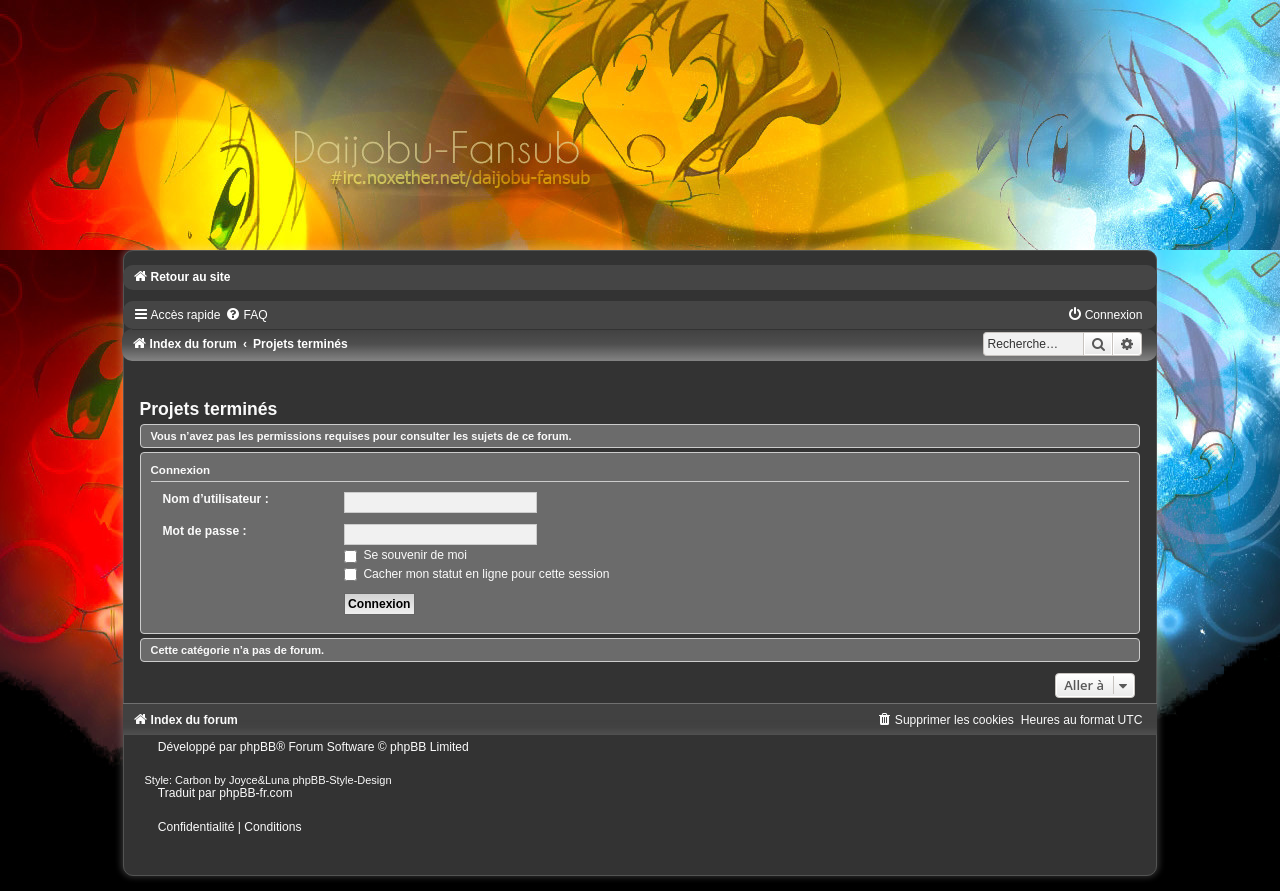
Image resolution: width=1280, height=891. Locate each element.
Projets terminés (209, 409)
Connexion (181, 470)
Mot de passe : (205, 531)
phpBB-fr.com (255, 793)
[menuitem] (246, 315)
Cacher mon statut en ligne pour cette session (476, 574)
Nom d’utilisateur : (216, 499)
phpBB (258, 747)
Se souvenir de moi (405, 555)
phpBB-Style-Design (342, 780)
